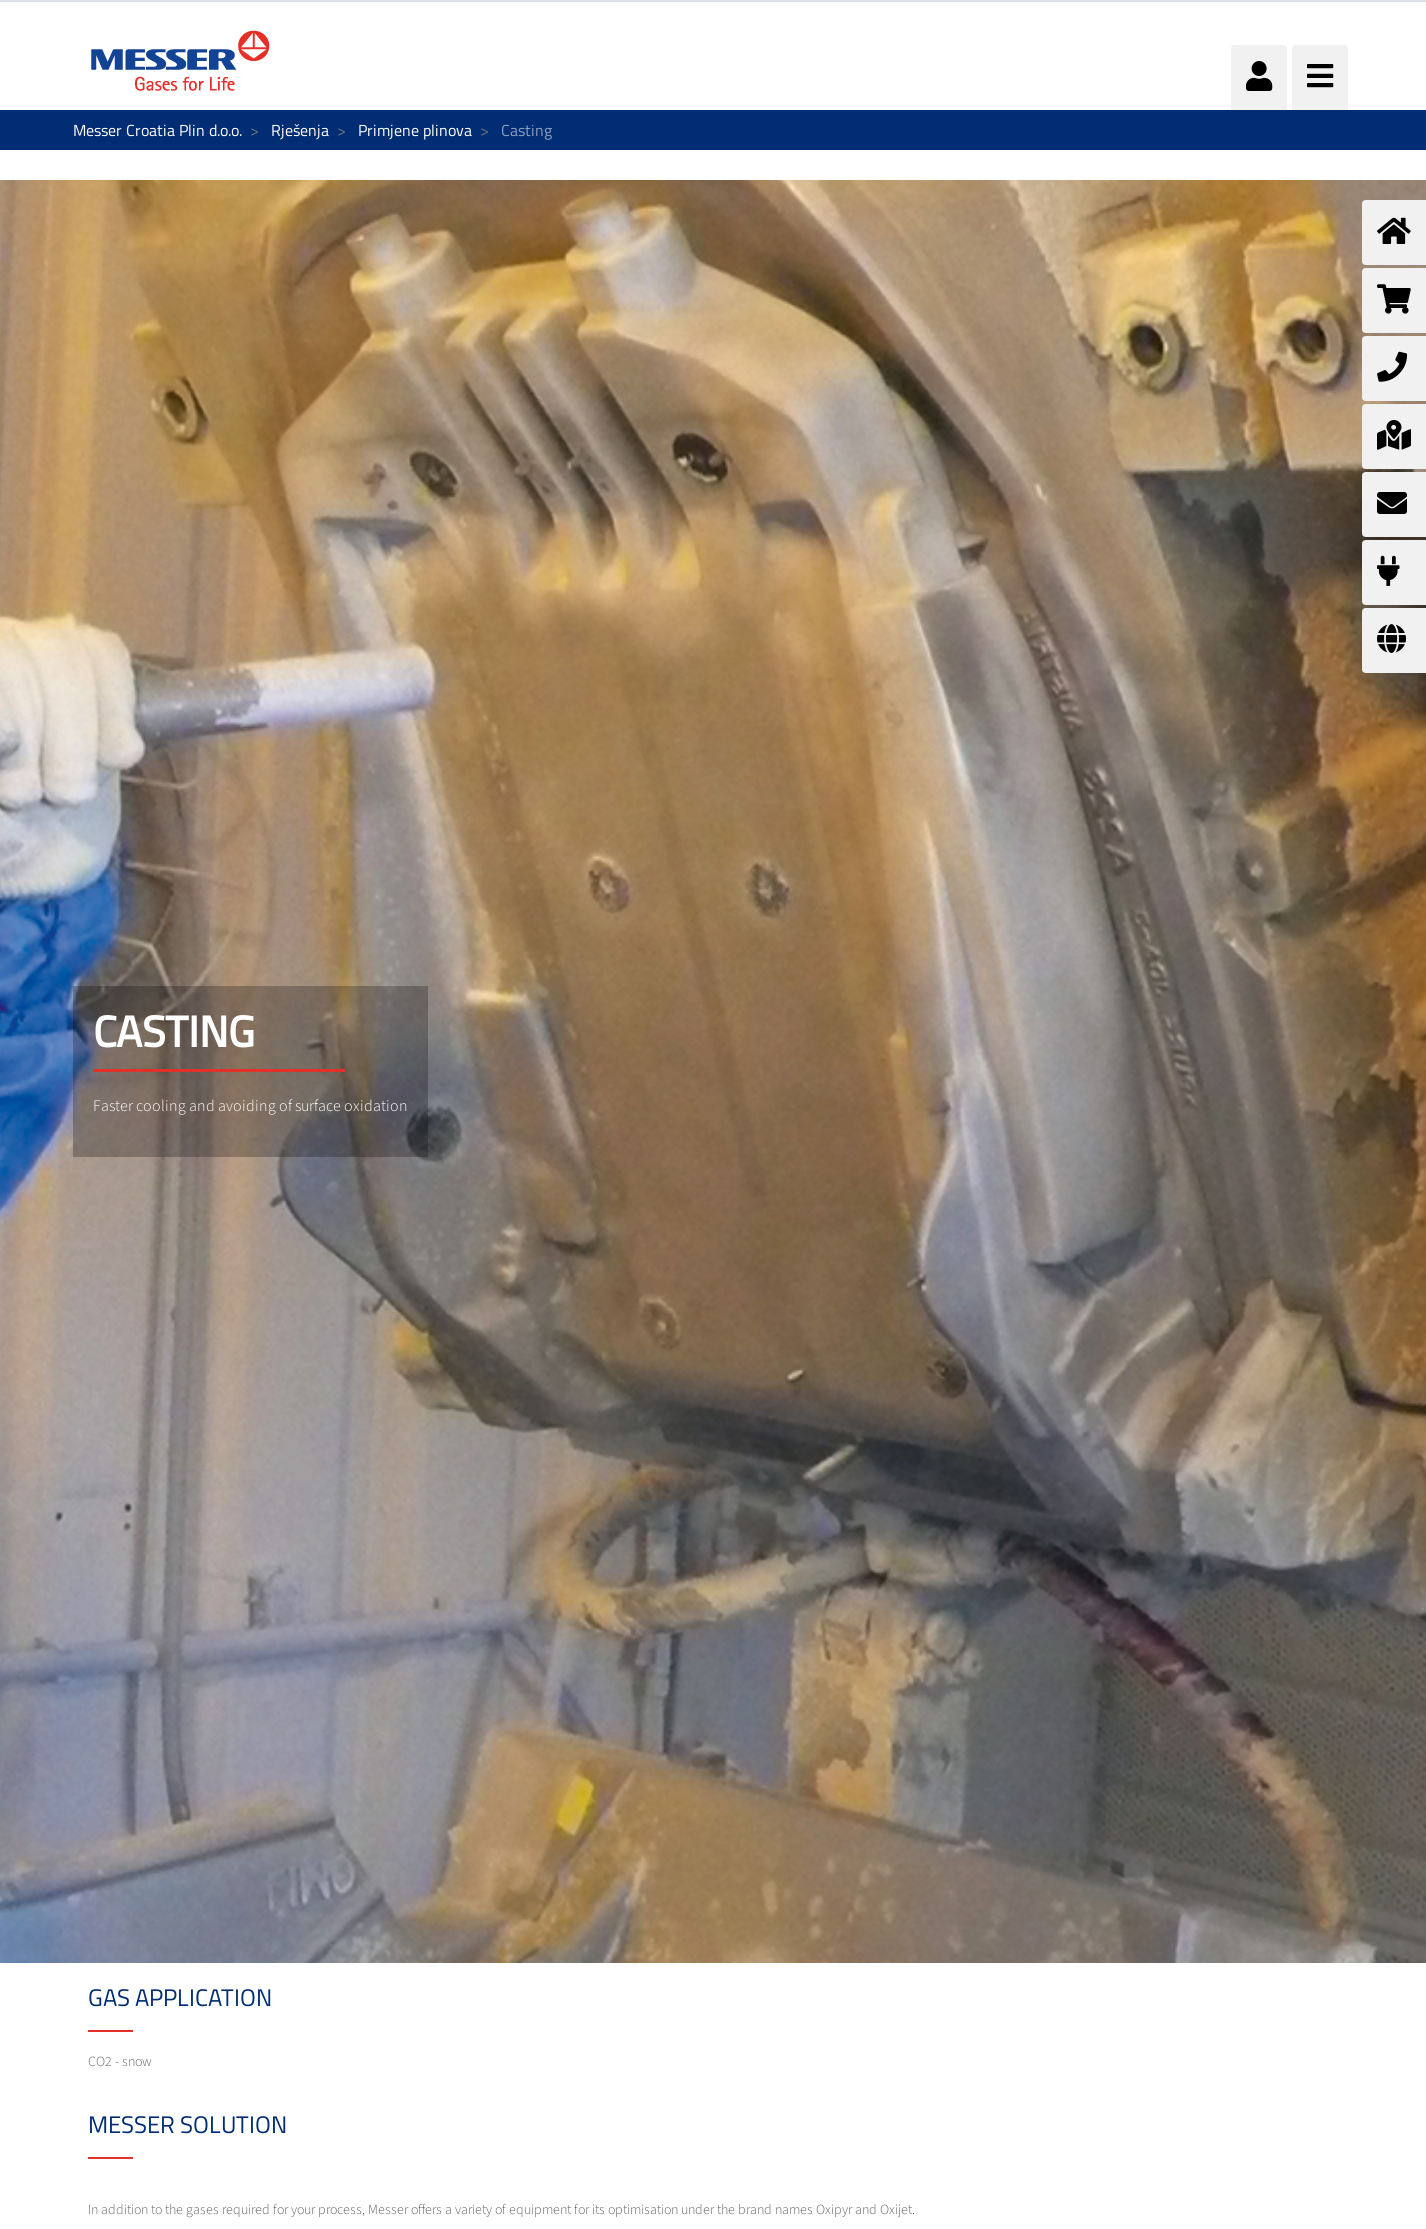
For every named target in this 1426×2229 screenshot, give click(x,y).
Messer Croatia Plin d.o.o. (157, 130)
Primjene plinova (415, 130)
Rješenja (300, 130)
